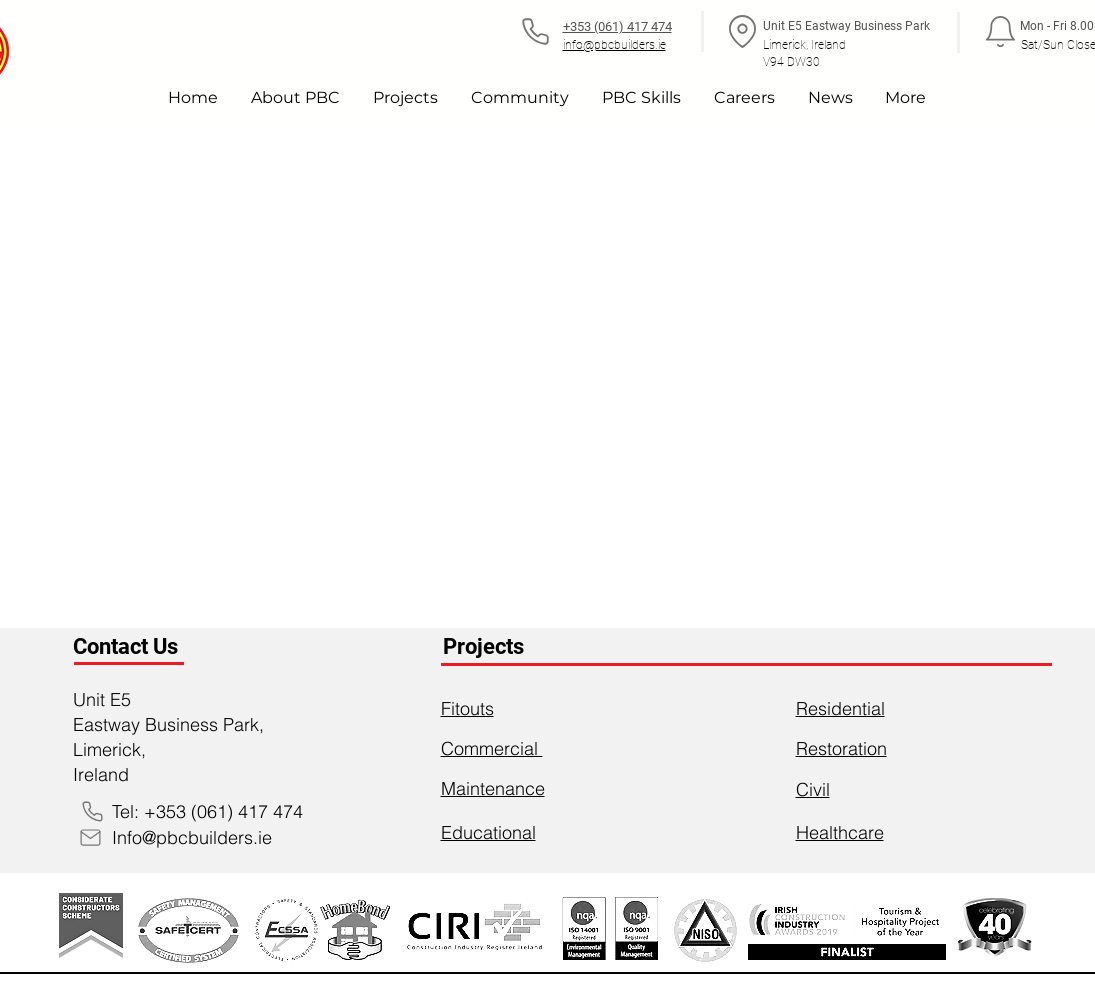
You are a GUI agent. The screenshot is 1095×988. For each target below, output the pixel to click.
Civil (813, 789)
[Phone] (536, 31)
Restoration (841, 748)
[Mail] (91, 837)
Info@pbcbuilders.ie (192, 837)
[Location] (743, 31)
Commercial (492, 748)
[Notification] (1001, 31)
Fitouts (467, 708)
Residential (840, 708)
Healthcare (840, 832)
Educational (488, 832)
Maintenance (493, 788)
